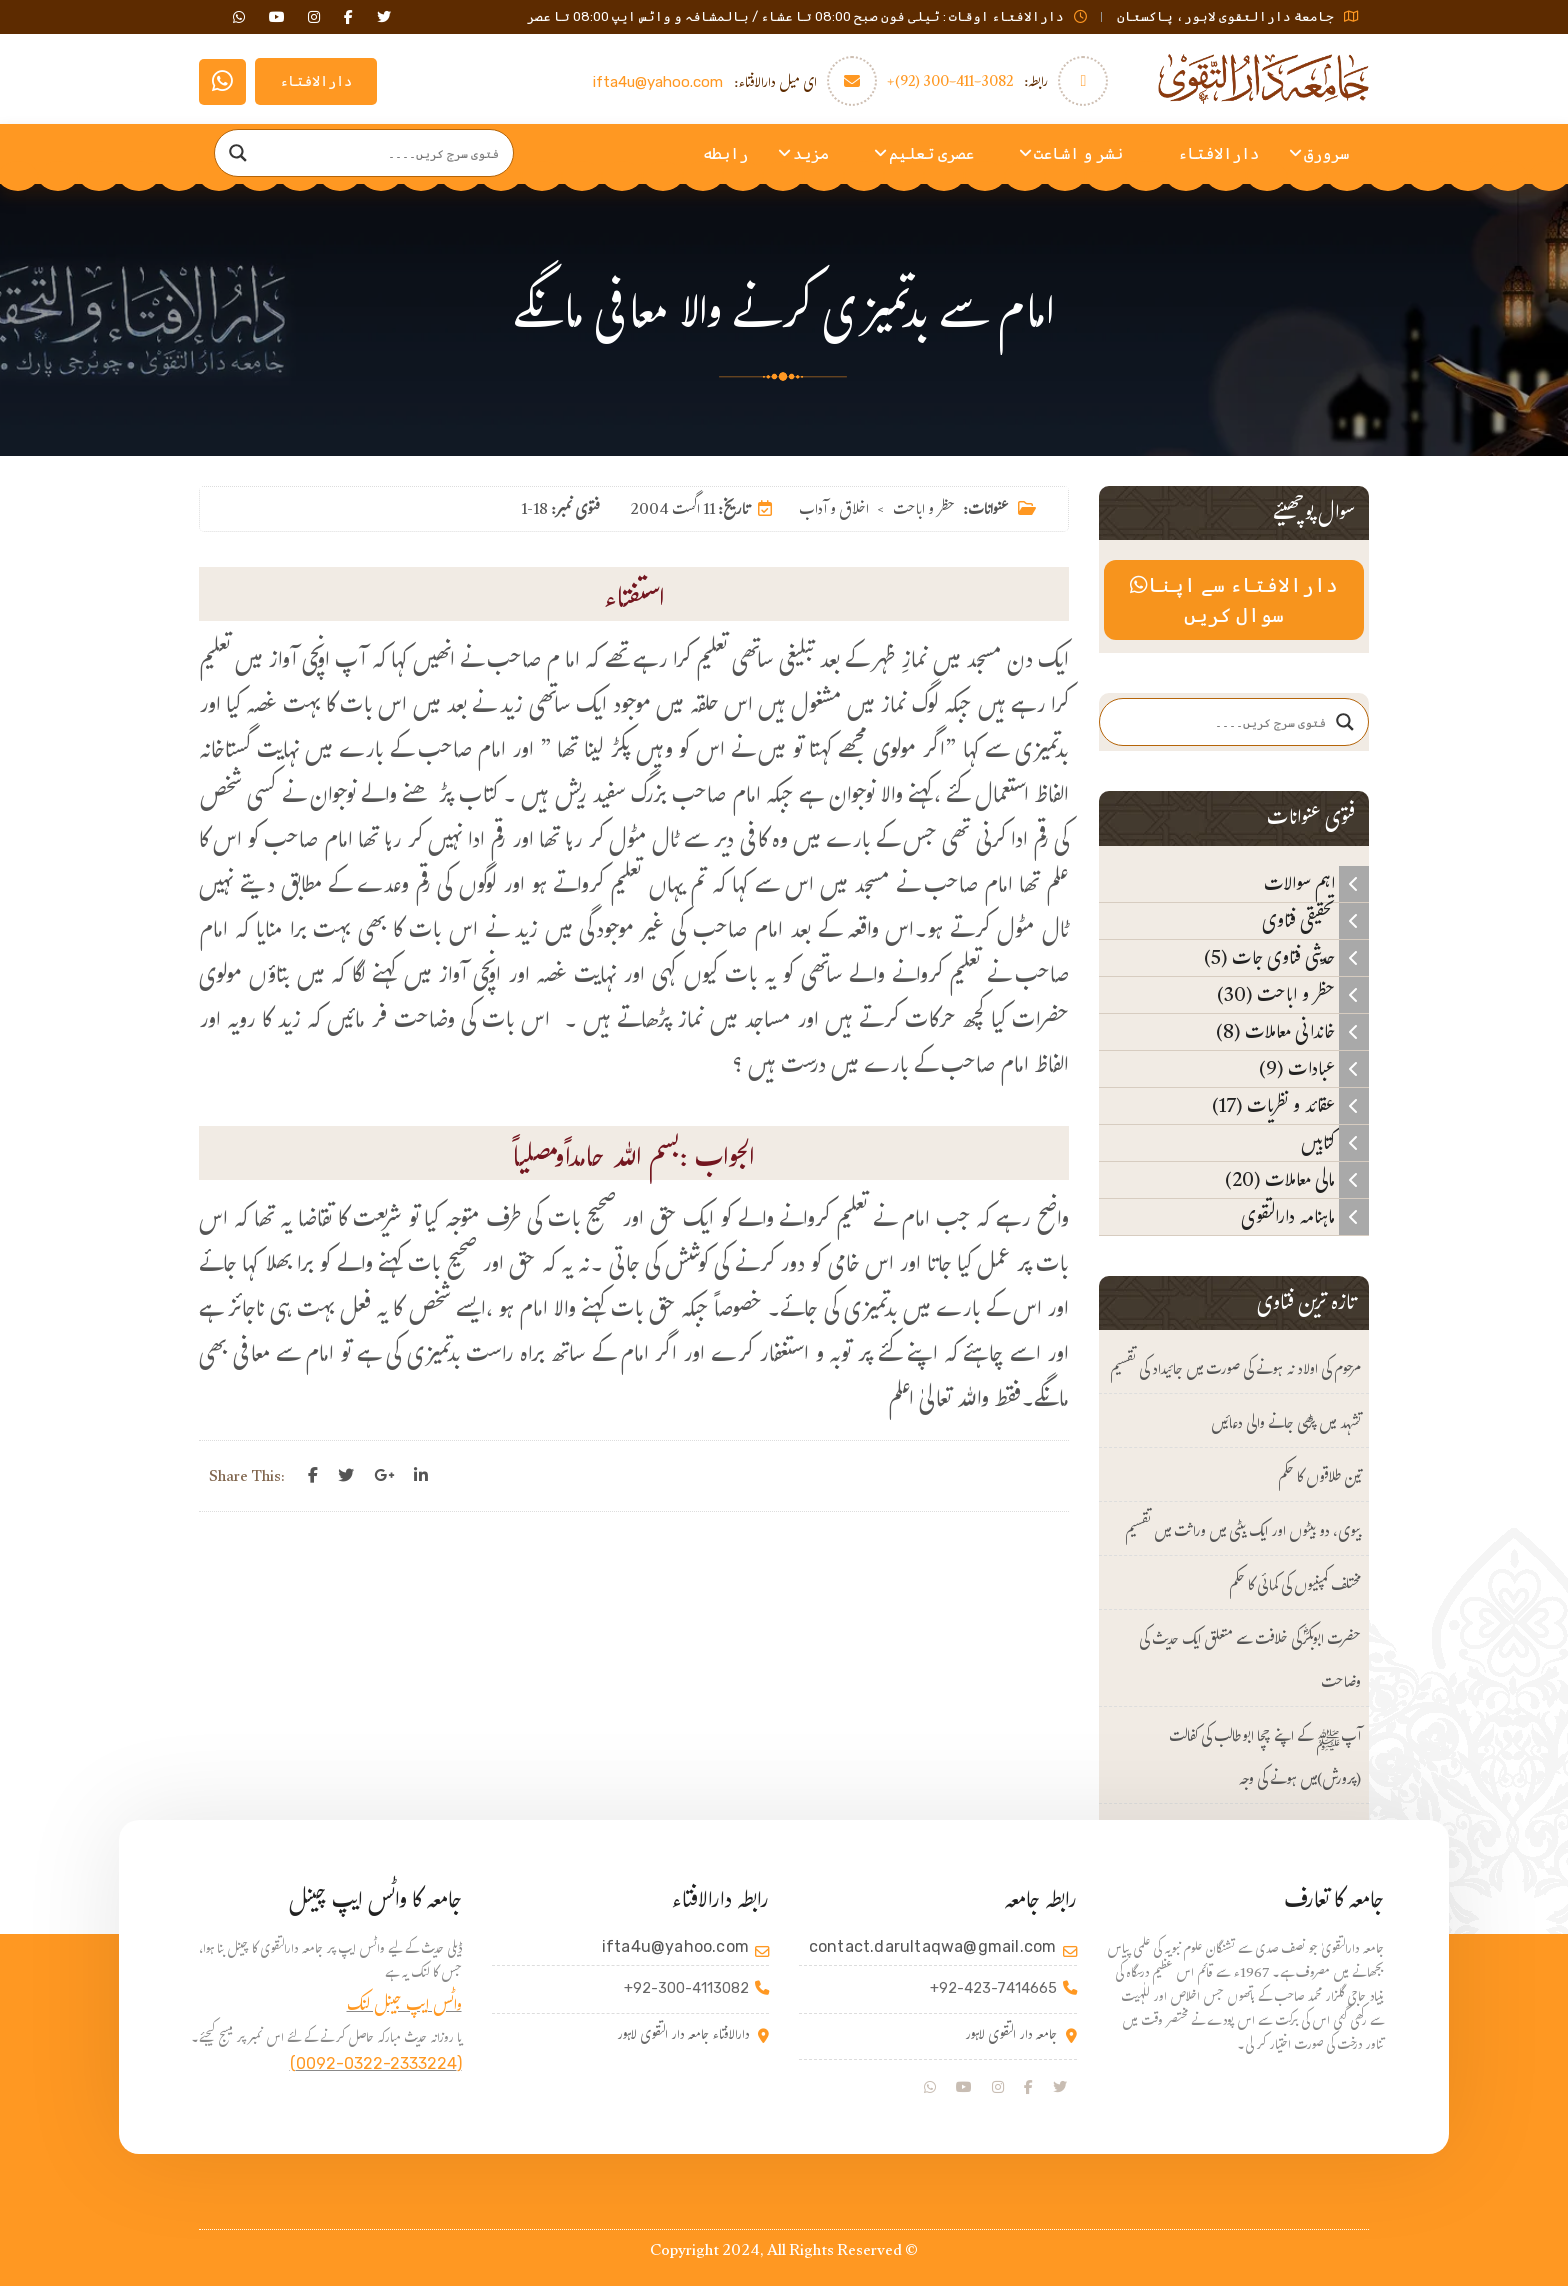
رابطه (725, 153)
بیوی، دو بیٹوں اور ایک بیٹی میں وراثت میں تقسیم (1243, 1533)
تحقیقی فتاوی (1315, 921)
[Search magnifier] (238, 153)
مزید (811, 153)
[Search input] (383, 153)
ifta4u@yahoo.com (658, 82)
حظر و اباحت (924, 511)
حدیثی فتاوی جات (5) (1286, 958)
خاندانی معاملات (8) (1292, 1032)
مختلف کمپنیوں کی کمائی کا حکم (1295, 1587)
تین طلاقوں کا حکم (1319, 1479)
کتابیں (1335, 1143)
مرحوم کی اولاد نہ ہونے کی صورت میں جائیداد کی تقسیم (1235, 1371)
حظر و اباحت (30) (1293, 995)
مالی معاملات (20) (1297, 1180)
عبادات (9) (1314, 1069)
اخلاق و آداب (834, 511)
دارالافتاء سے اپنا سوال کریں (1233, 600)
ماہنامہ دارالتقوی (1305, 1217)
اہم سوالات (1316, 884)
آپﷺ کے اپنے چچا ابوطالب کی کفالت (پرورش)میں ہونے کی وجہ (1265, 1760)
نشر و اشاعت (1078, 153)
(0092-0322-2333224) (376, 2063)
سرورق (1326, 153)
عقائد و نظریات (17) (1290, 1106)
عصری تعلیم (931, 153)
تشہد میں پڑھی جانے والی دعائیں (1286, 1425)
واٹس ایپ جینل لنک (404, 2007)
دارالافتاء (316, 81)
